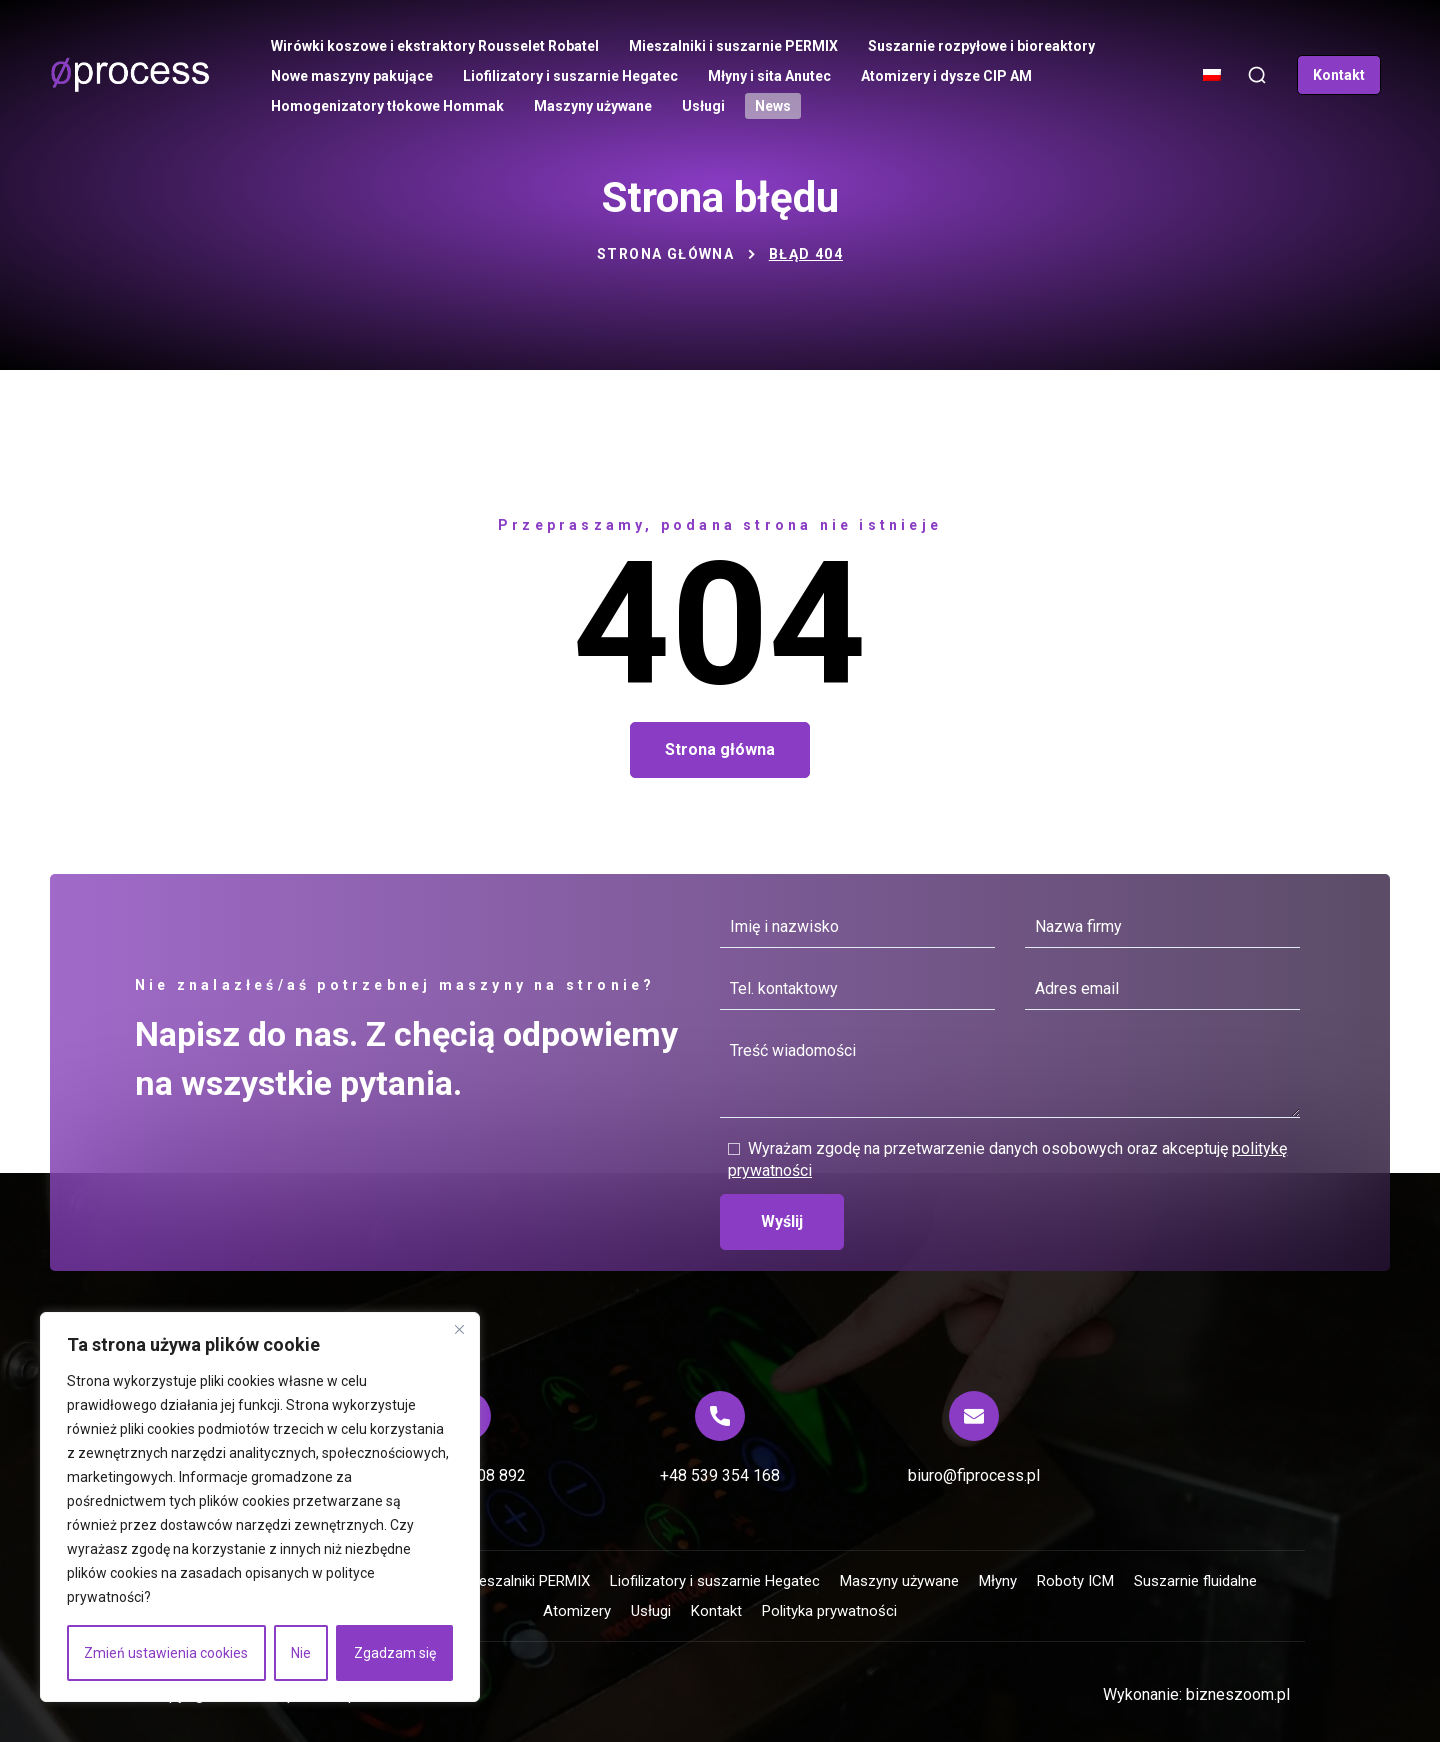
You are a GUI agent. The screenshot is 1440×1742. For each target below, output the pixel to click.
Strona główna (665, 254)
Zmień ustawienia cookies (166, 1653)
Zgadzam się (395, 1653)
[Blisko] (459, 1329)
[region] (260, 1507)
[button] (1257, 75)
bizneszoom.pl (1238, 1694)
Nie (301, 1653)
